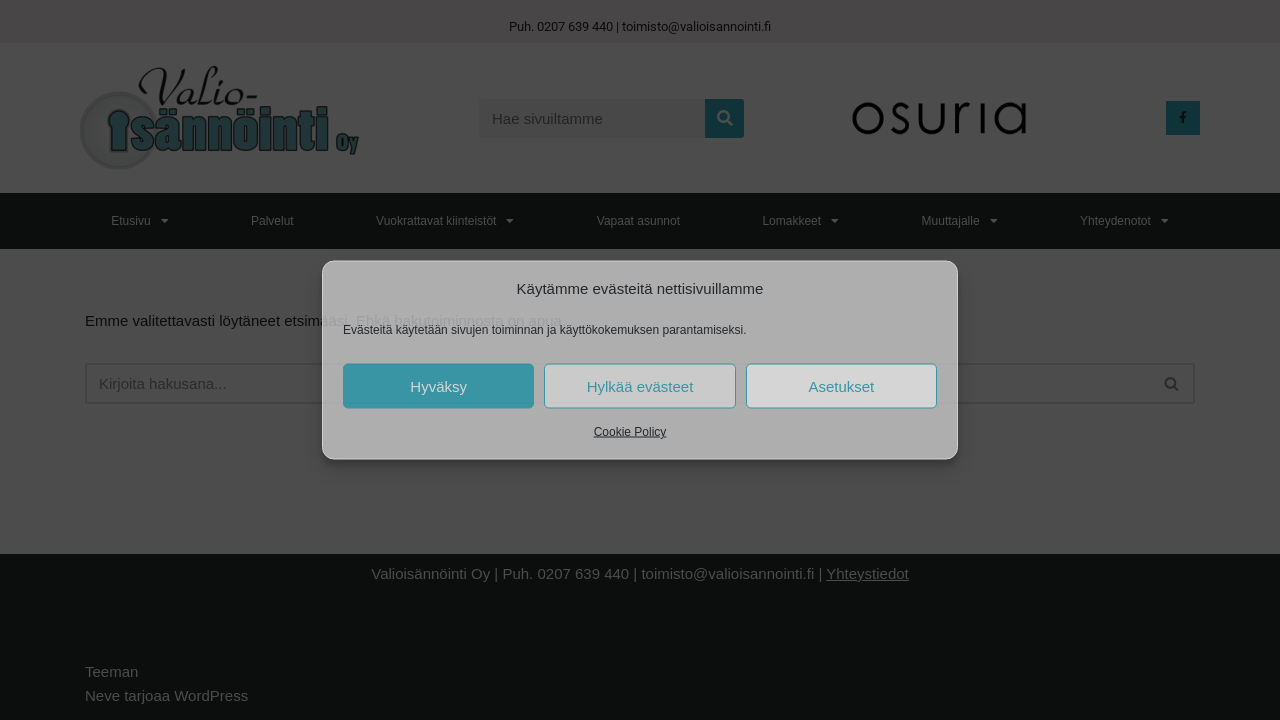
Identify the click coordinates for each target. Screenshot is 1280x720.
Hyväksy (438, 385)
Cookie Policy (630, 432)
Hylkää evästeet (640, 385)
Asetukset (841, 385)
